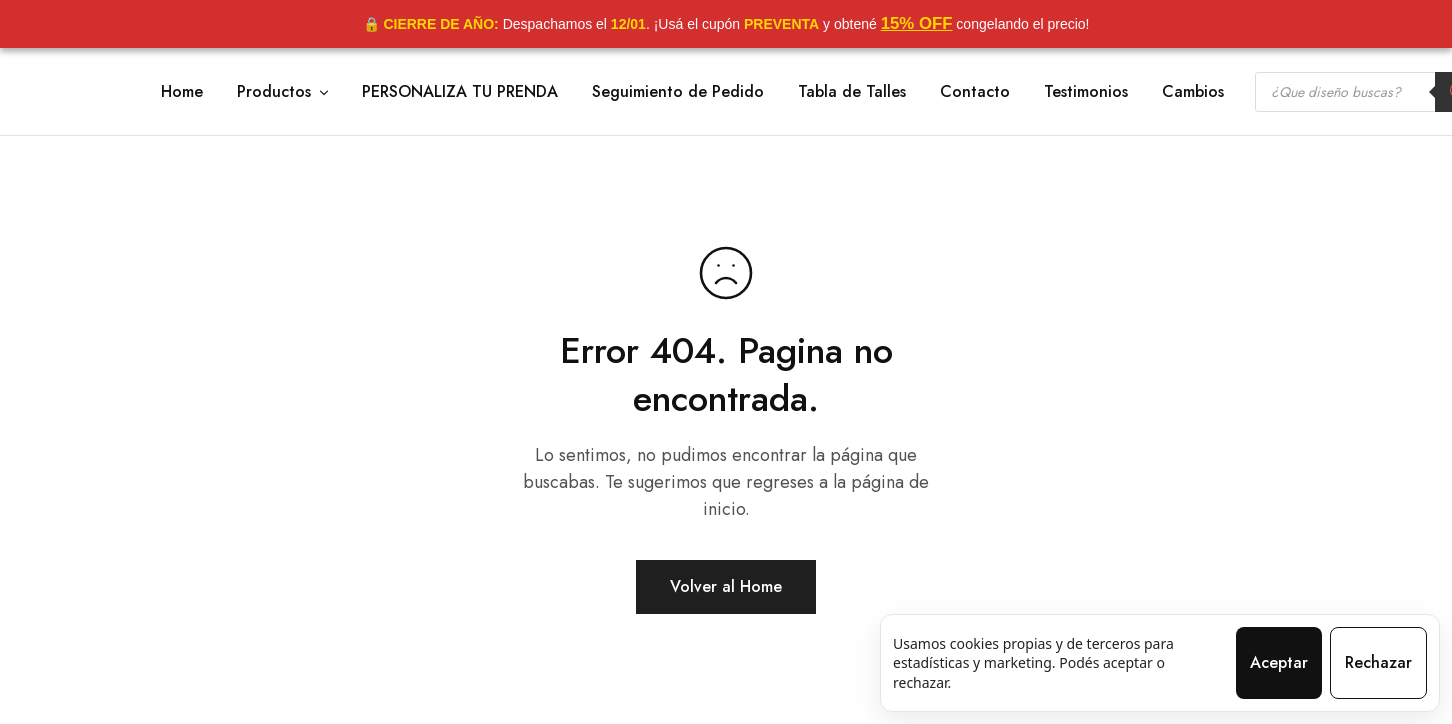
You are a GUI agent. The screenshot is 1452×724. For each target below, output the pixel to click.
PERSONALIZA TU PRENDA (460, 92)
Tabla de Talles (852, 92)
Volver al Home (726, 586)
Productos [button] (284, 92)
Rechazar (1378, 662)
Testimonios (1086, 92)
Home (182, 92)
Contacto (975, 92)
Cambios (1193, 92)
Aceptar (1279, 662)
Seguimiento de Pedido (678, 92)
